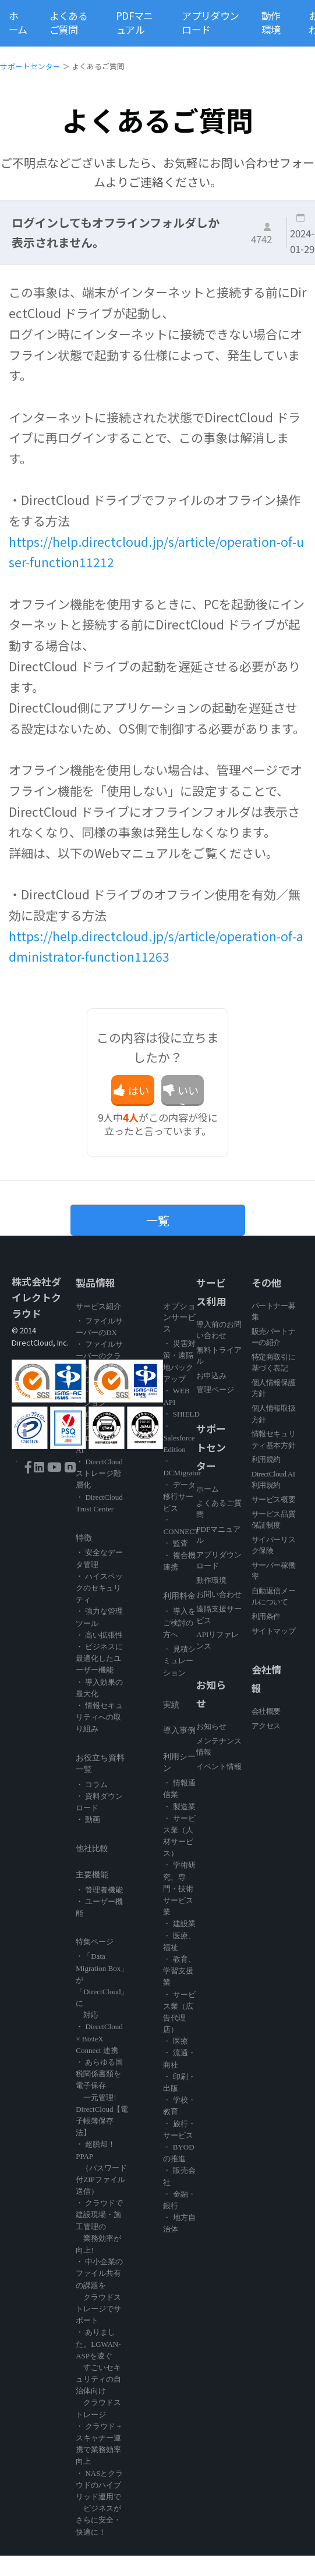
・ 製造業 (179, 1806)
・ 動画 (88, 1819)
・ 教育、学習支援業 (179, 1971)
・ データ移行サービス (179, 1497)
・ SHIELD (181, 1414)
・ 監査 (175, 1543)
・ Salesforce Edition (178, 1438)
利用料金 (179, 1596)
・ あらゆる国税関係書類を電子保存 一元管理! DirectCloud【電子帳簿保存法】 (102, 2097)
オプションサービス (179, 1317)
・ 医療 (175, 2041)
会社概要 (266, 1711)
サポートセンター (30, 66)
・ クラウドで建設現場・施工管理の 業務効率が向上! (99, 2226)
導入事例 (179, 1730)
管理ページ (215, 1389)
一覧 (157, 1220)
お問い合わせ (219, 1594)
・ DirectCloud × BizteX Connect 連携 (99, 2038)
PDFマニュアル (134, 23)
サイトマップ (274, 1631)
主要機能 (92, 1874)
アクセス (266, 1725)
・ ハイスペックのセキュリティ (99, 1588)
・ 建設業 (179, 1923)
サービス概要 (274, 1499)
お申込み (211, 1375)
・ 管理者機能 (99, 1889)
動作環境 (271, 23)
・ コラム (92, 1784)
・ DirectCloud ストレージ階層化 (99, 1473)
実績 (171, 1704)
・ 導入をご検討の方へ (179, 1623)
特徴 (84, 1537)
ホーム (18, 23)
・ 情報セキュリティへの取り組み (99, 1717)
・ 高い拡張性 (99, 1635)
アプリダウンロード (210, 23)
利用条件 (266, 1616)
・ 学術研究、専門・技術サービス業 (179, 1888)
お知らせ (211, 1726)
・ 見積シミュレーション (179, 1661)
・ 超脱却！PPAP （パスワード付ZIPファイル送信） (101, 2168)
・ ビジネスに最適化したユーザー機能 (99, 1658)
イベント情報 (219, 1766)
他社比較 (92, 1848)
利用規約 (266, 1459)
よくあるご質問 (68, 23)
